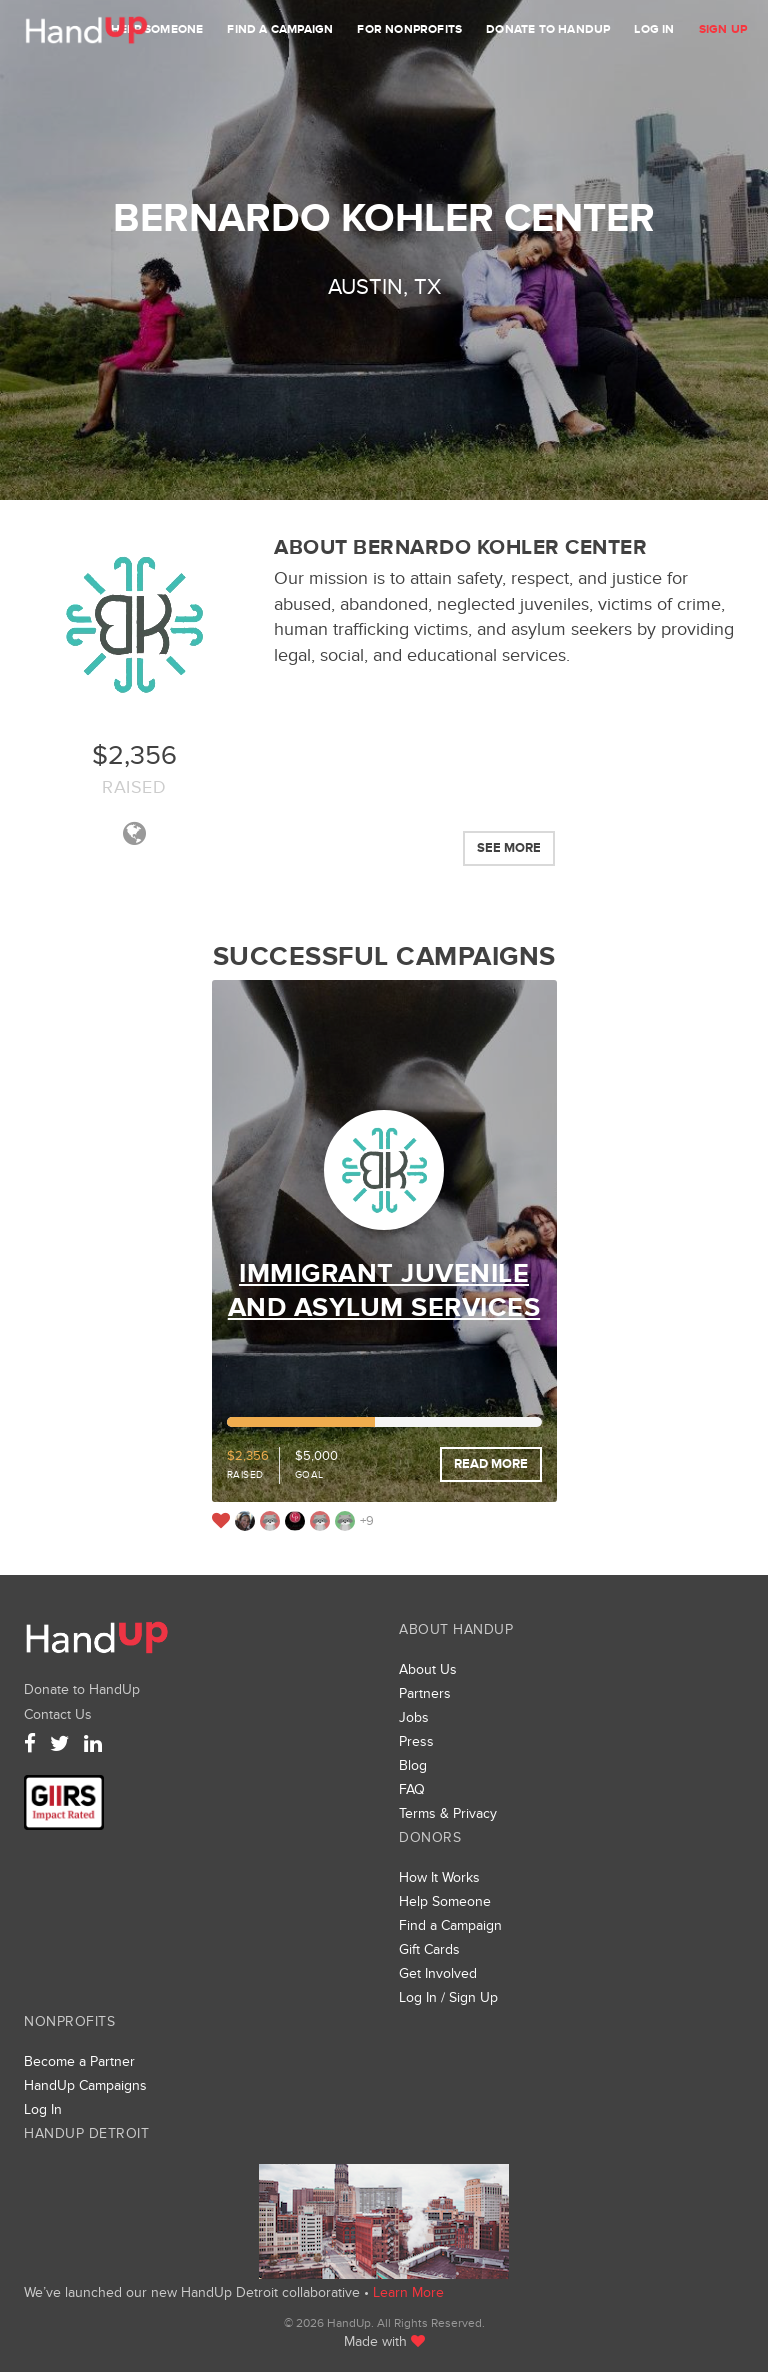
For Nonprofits (409, 29)
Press (416, 1741)
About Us (428, 1669)
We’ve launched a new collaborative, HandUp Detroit (384, 2221)
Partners (425, 1693)
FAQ (412, 1789)
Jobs (414, 1717)
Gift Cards (429, 1949)
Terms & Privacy (448, 1813)
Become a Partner (79, 2061)
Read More (491, 1464)
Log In (654, 29)
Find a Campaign (280, 29)
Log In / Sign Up (448, 1997)
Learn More (408, 2292)
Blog (413, 1765)
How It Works (439, 1877)
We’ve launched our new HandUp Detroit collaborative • (198, 2292)
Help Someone (157, 29)
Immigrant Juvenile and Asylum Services (384, 1290)
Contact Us (58, 1714)
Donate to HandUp (548, 29)
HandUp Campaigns (85, 2085)
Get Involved (438, 1973)
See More (509, 848)
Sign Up (723, 29)
